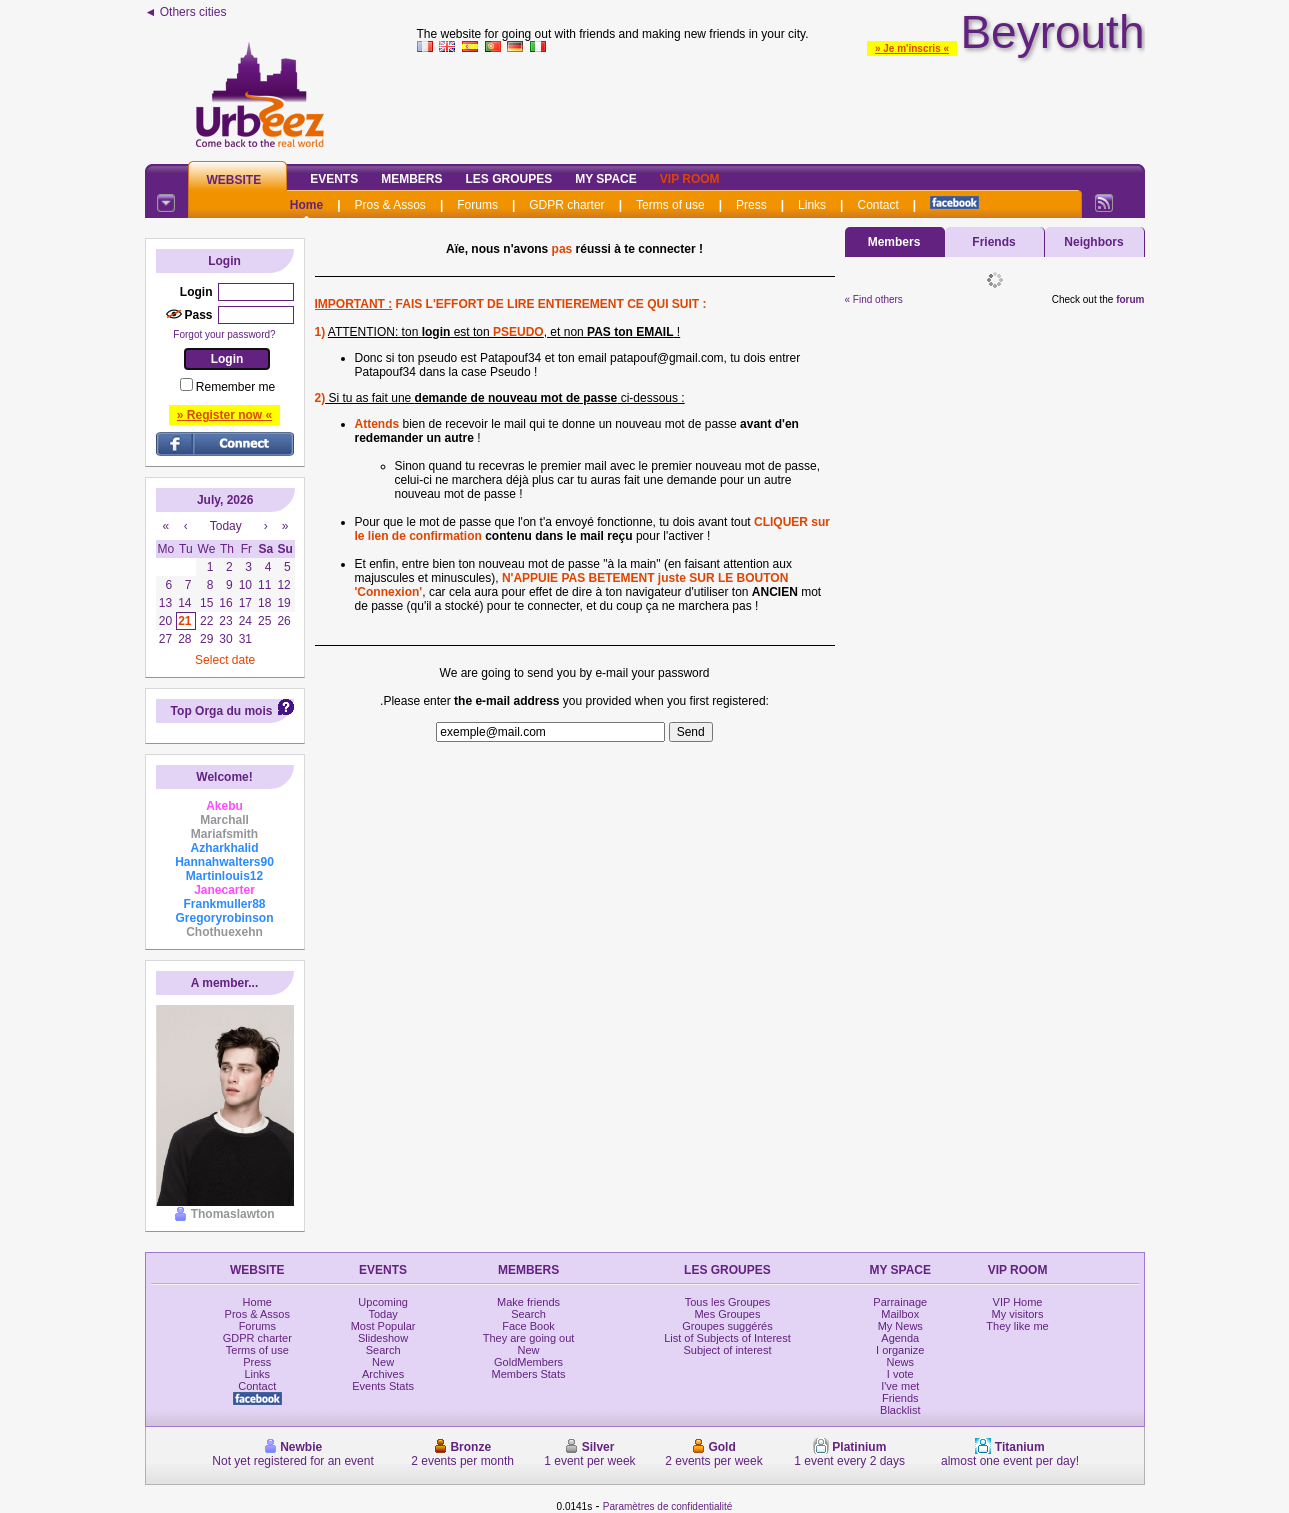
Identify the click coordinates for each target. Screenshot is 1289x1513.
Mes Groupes (727, 1314)
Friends (993, 242)
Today (382, 1314)
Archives (383, 1374)
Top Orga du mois (222, 711)
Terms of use (670, 205)
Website (234, 180)
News (901, 1362)
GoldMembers (528, 1362)
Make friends (528, 1302)
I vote (900, 1374)
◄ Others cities (186, 12)
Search (383, 1350)
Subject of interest (727, 1350)
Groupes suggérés (727, 1326)
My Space (606, 179)
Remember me (235, 387)
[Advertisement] (781, 104)
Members (411, 179)
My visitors (1018, 1314)
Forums (477, 205)
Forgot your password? (224, 334)
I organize (900, 1350)
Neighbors (1093, 242)
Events (334, 179)
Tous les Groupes (728, 1302)
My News (900, 1326)
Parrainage (900, 1302)
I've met (900, 1386)
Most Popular (383, 1326)
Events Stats (383, 1386)
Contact (877, 205)
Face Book (528, 1326)
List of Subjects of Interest (727, 1338)
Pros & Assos (390, 205)
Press (751, 205)
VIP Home (1018, 1302)
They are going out (529, 1338)
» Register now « (224, 415)
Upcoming (383, 1302)
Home (306, 205)
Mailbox (900, 1314)
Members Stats (529, 1374)
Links (812, 205)
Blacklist (900, 1410)
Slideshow (383, 1338)
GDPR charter (566, 205)
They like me (1017, 1326)
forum (1130, 299)
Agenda (900, 1338)
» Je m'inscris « (912, 48)
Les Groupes (509, 179)
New (383, 1362)
